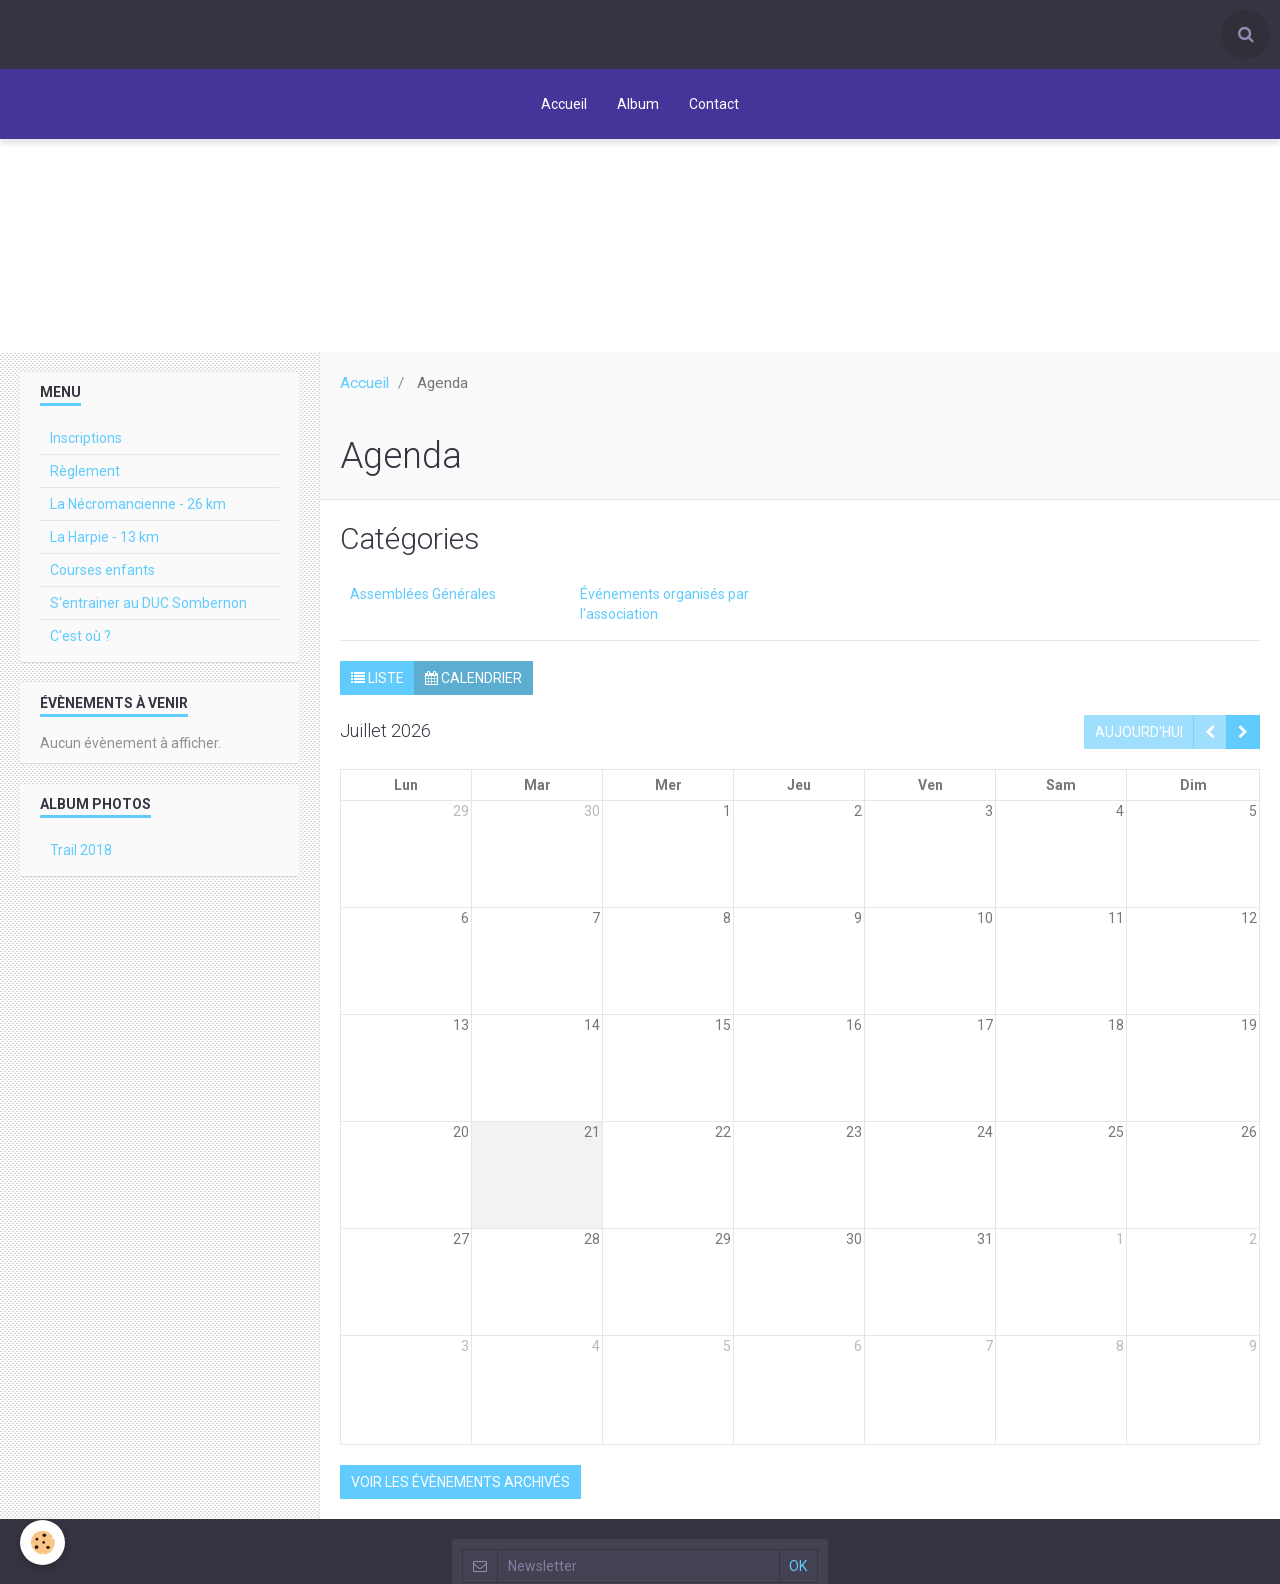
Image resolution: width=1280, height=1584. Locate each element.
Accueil (564, 104)
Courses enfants (102, 570)
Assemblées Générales (423, 594)
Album (638, 104)
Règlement (85, 471)
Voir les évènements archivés (460, 1482)
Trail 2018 (81, 850)
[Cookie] (42, 1542)
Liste (377, 678)
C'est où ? (80, 636)
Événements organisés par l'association (664, 604)
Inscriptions (86, 438)
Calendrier (473, 678)
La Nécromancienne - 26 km (138, 504)
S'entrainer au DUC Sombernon (148, 603)
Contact (714, 104)
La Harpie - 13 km (104, 537)
